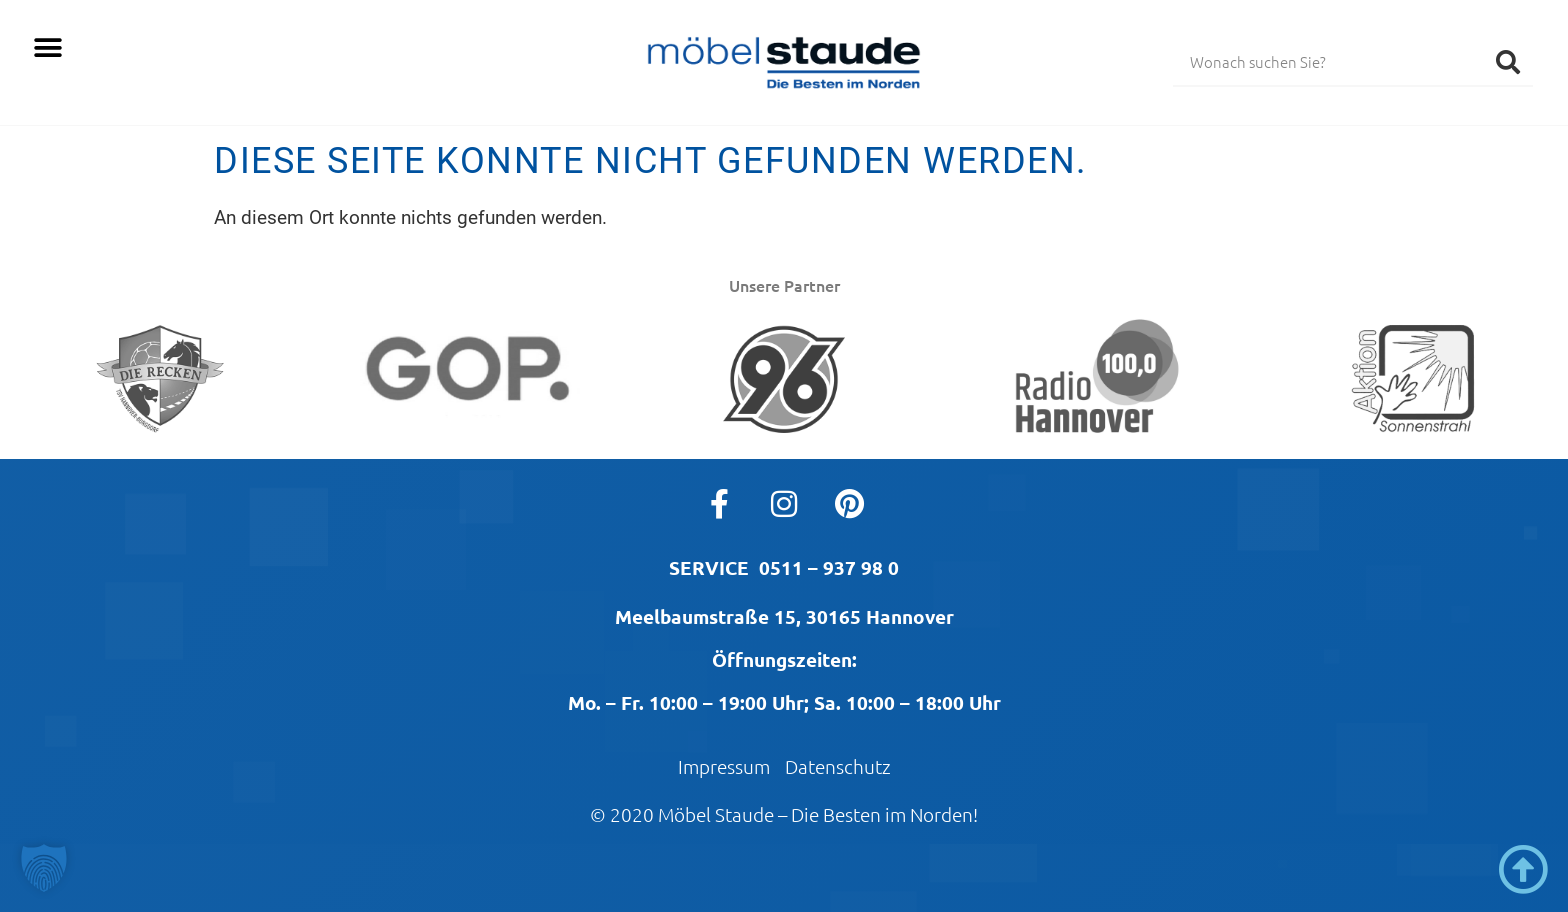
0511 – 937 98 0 (829, 567)
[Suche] (1508, 61)
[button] (47, 47)
